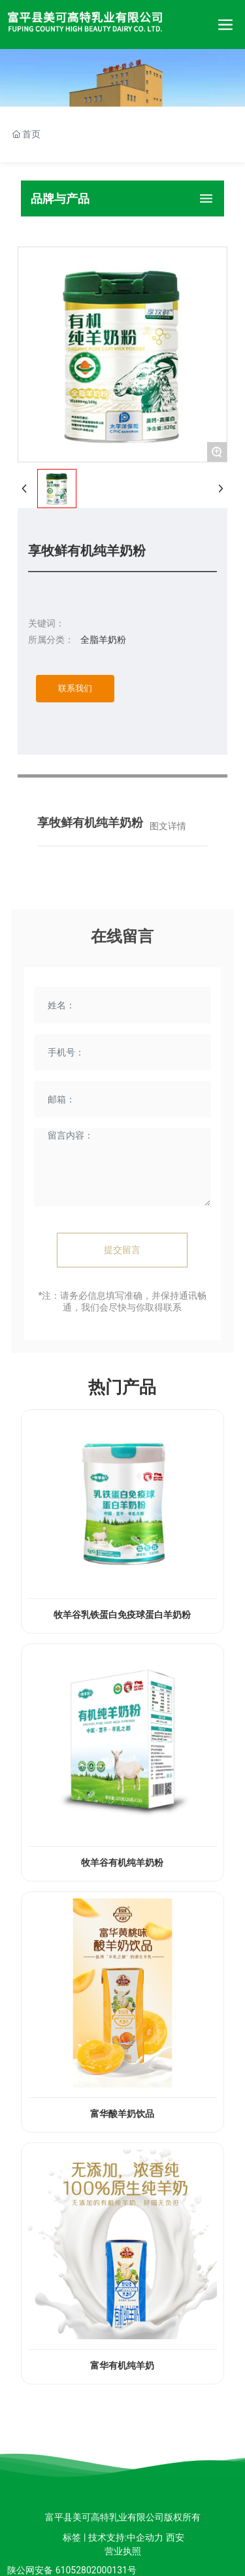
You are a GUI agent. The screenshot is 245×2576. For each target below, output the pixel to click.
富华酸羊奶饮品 (122, 2114)
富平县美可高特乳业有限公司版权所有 (123, 2517)
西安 (175, 2537)
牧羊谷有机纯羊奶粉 (122, 1863)
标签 (72, 2537)
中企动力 (145, 2537)
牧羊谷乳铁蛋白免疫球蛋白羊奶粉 (122, 1615)
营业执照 (123, 2551)
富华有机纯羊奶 (122, 2366)
